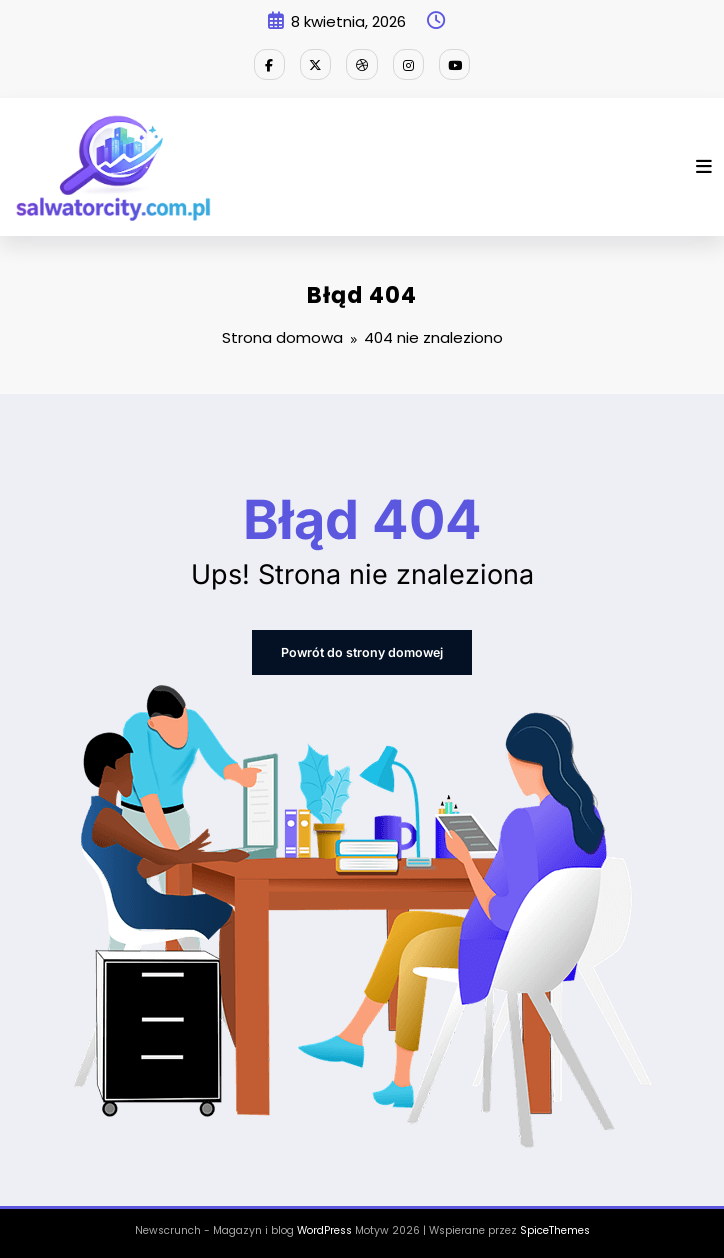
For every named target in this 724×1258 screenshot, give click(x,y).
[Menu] (704, 166)
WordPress (324, 1227)
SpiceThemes (555, 1227)
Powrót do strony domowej (362, 650)
